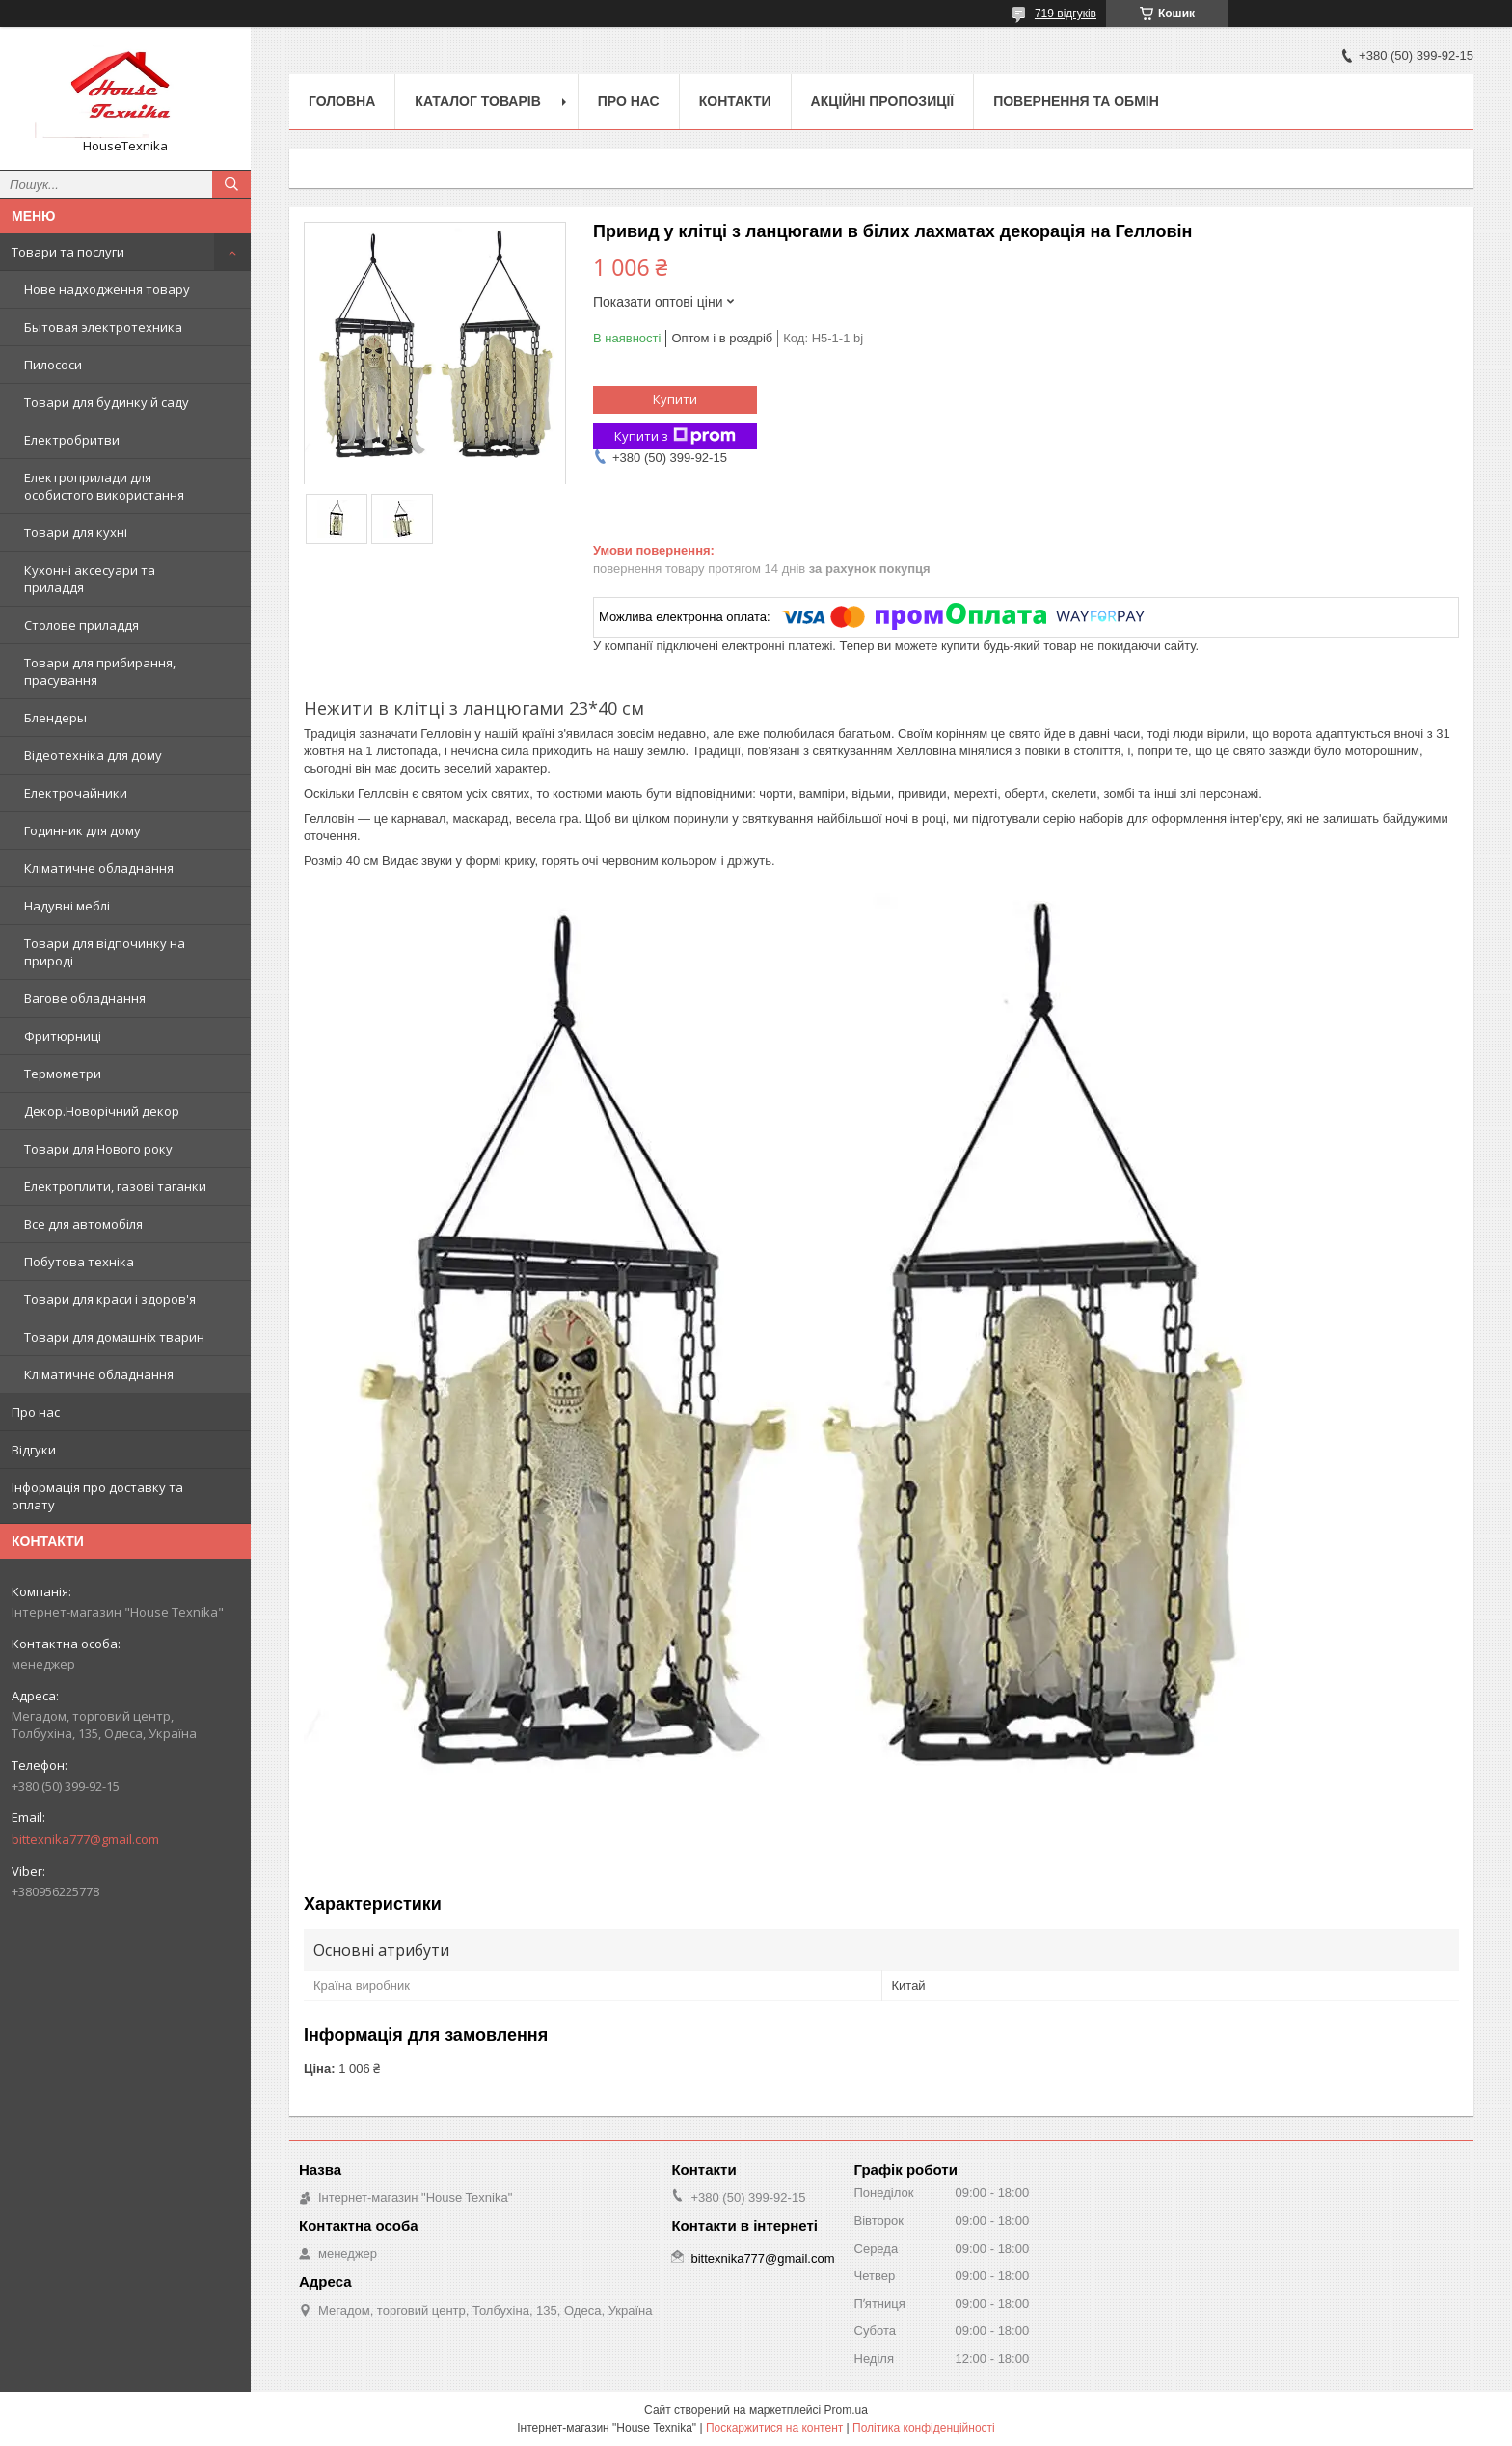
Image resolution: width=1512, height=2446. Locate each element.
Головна (342, 101)
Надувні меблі (67, 905)
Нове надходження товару (107, 289)
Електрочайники (75, 793)
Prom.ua (846, 2410)
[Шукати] (231, 184)
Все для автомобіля (83, 1224)
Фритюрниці (62, 1036)
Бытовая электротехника (103, 327)
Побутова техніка (79, 1261)
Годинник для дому (82, 830)
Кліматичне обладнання (99, 868)
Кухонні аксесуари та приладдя (89, 578)
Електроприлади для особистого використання (104, 486)
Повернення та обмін (1076, 101)
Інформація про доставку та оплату (97, 1496)
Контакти (735, 101)
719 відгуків (1065, 13)
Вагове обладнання (85, 998)
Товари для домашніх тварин (114, 1336)
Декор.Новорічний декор (101, 1111)
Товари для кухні (75, 532)
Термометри (62, 1073)
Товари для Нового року (98, 1148)
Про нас (36, 1412)
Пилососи (53, 364)
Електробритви (72, 439)
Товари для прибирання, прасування (100, 671)
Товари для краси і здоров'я (110, 1299)
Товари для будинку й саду (106, 402)
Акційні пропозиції (883, 101)
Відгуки (34, 1449)
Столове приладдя (81, 625)
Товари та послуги (68, 251)
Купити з (675, 436)
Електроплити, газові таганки (115, 1186)
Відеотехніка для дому (93, 755)
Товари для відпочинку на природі (104, 952)
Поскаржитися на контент (774, 2427)
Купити (675, 399)
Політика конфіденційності (923, 2427)
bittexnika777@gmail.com (85, 1839)
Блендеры (55, 717)
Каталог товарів (477, 101)
